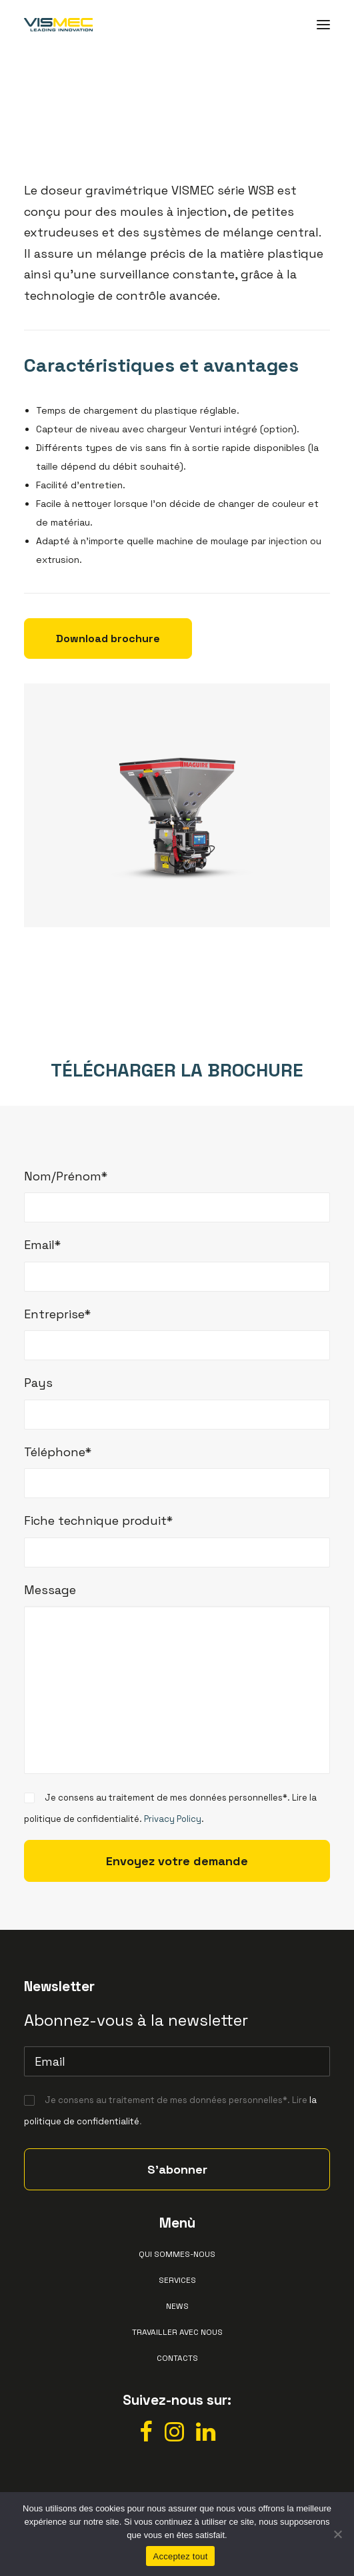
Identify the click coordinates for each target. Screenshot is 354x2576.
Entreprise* (57, 1314)
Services (177, 2280)
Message (50, 1589)
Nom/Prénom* (65, 1176)
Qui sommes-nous (177, 2254)
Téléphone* (57, 1452)
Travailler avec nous (177, 2332)
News (177, 2306)
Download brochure (108, 638)
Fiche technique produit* (98, 1520)
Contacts (177, 2358)
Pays (38, 1382)
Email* (42, 1244)
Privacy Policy (172, 1819)
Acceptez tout (180, 2556)
